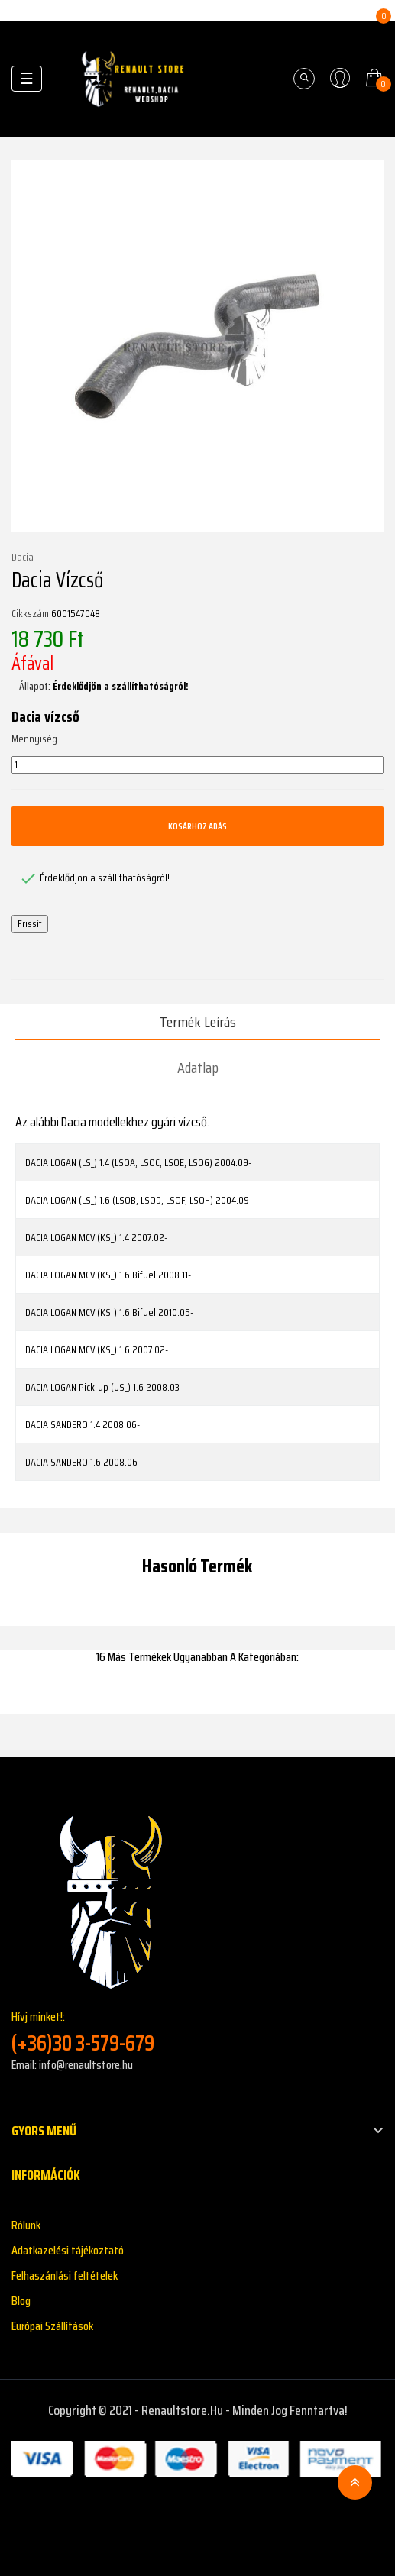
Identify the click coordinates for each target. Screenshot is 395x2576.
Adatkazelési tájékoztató (67, 2250)
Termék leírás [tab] (198, 1022)
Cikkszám (30, 614)
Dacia (22, 557)
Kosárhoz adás (197, 826)
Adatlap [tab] (198, 1067)
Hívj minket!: (197, 2032)
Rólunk (25, 2225)
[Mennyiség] (197, 765)
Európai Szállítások (52, 2325)
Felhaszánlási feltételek (64, 2275)
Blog (21, 2300)
